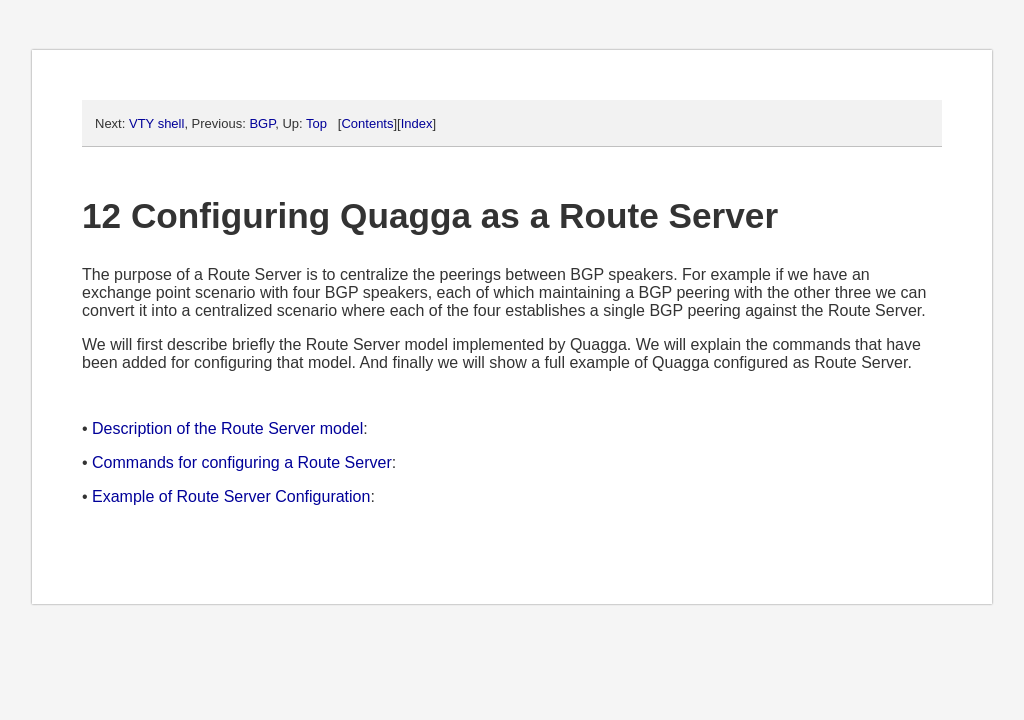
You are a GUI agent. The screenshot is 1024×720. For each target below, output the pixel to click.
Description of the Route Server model (227, 428)
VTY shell (156, 123)
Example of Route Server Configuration (231, 496)
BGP (262, 123)
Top (316, 123)
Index (417, 123)
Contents (367, 123)
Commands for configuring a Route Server (242, 462)
